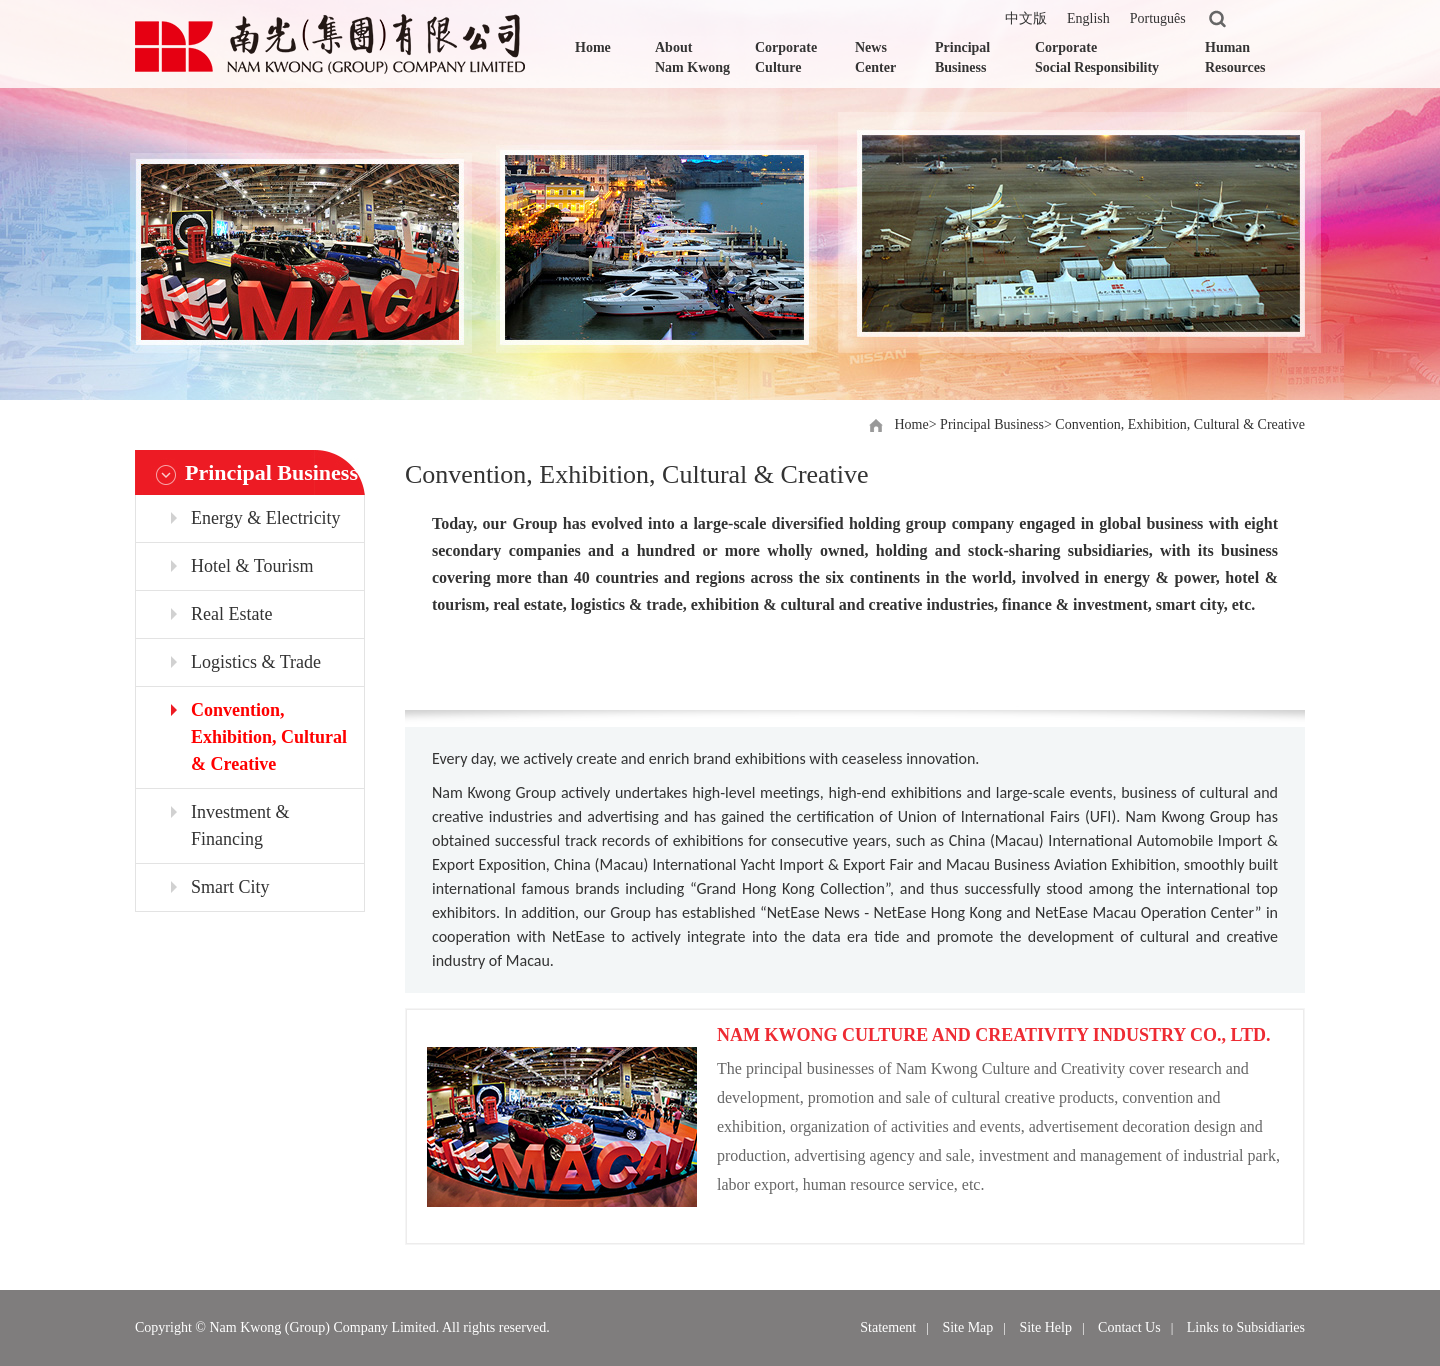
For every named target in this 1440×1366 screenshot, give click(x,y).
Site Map (967, 1327)
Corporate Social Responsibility (1097, 57)
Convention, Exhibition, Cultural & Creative (1180, 424)
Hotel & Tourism (252, 566)
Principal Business (962, 57)
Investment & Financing (240, 825)
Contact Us (1129, 1327)
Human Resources (1235, 57)
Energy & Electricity (266, 518)
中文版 (1026, 18)
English (1088, 18)
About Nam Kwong (692, 57)
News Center (875, 57)
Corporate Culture (786, 57)
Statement (888, 1327)
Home (593, 47)
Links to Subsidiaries (1246, 1327)
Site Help (1045, 1327)
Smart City (230, 887)
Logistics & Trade (256, 662)
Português (1158, 18)
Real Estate (231, 614)
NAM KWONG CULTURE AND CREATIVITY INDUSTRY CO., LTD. (993, 1035)
